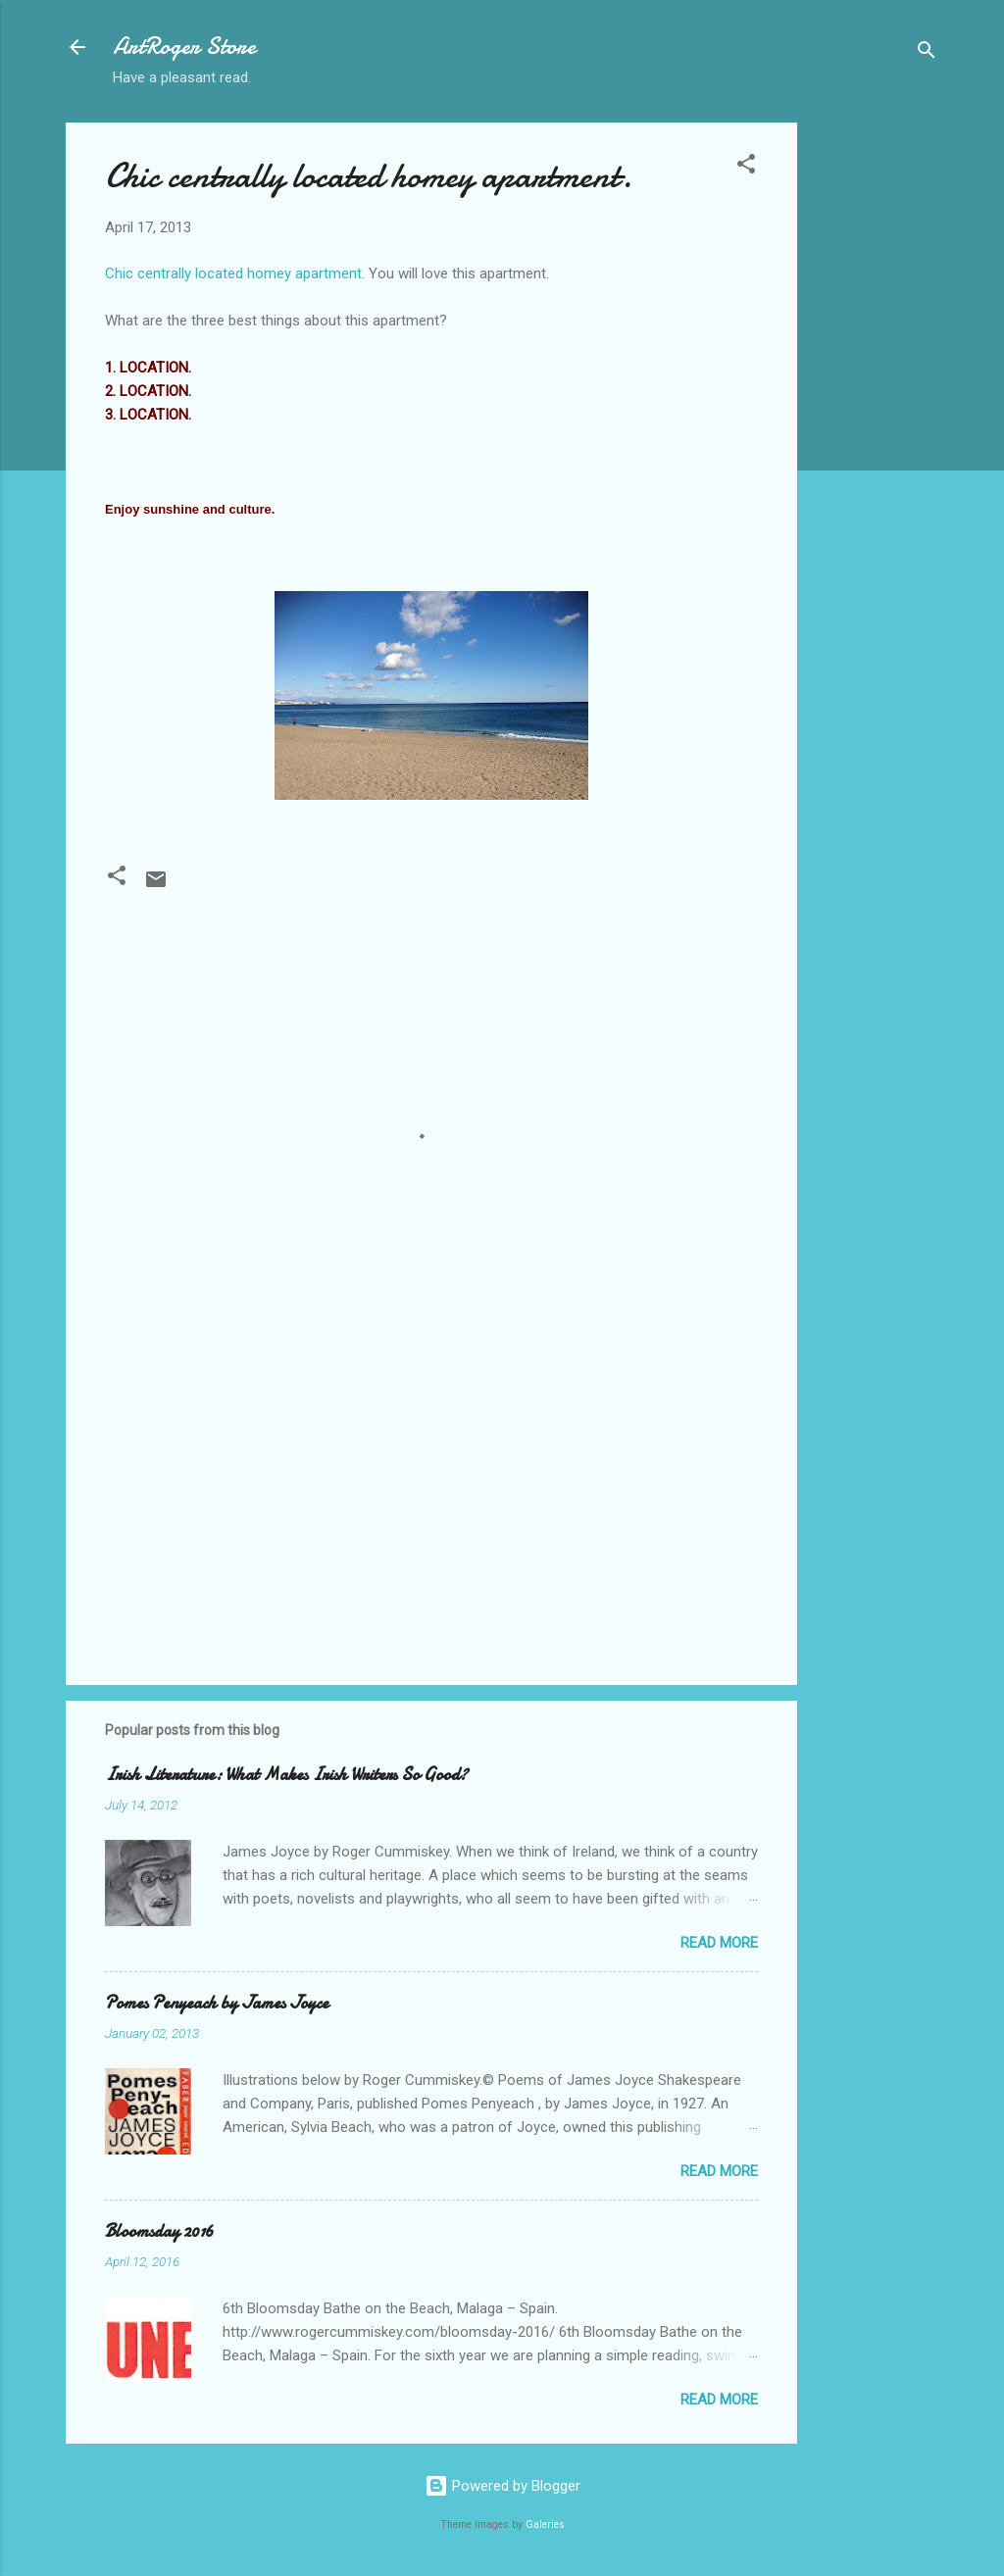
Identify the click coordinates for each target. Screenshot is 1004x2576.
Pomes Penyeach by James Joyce (216, 2003)
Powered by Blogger (502, 2486)
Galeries (545, 2524)
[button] (746, 167)
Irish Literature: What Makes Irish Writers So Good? (286, 1774)
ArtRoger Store (184, 46)
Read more (719, 1943)
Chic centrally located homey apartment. (368, 176)
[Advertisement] (875, 417)
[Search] (926, 53)
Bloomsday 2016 (159, 2231)
